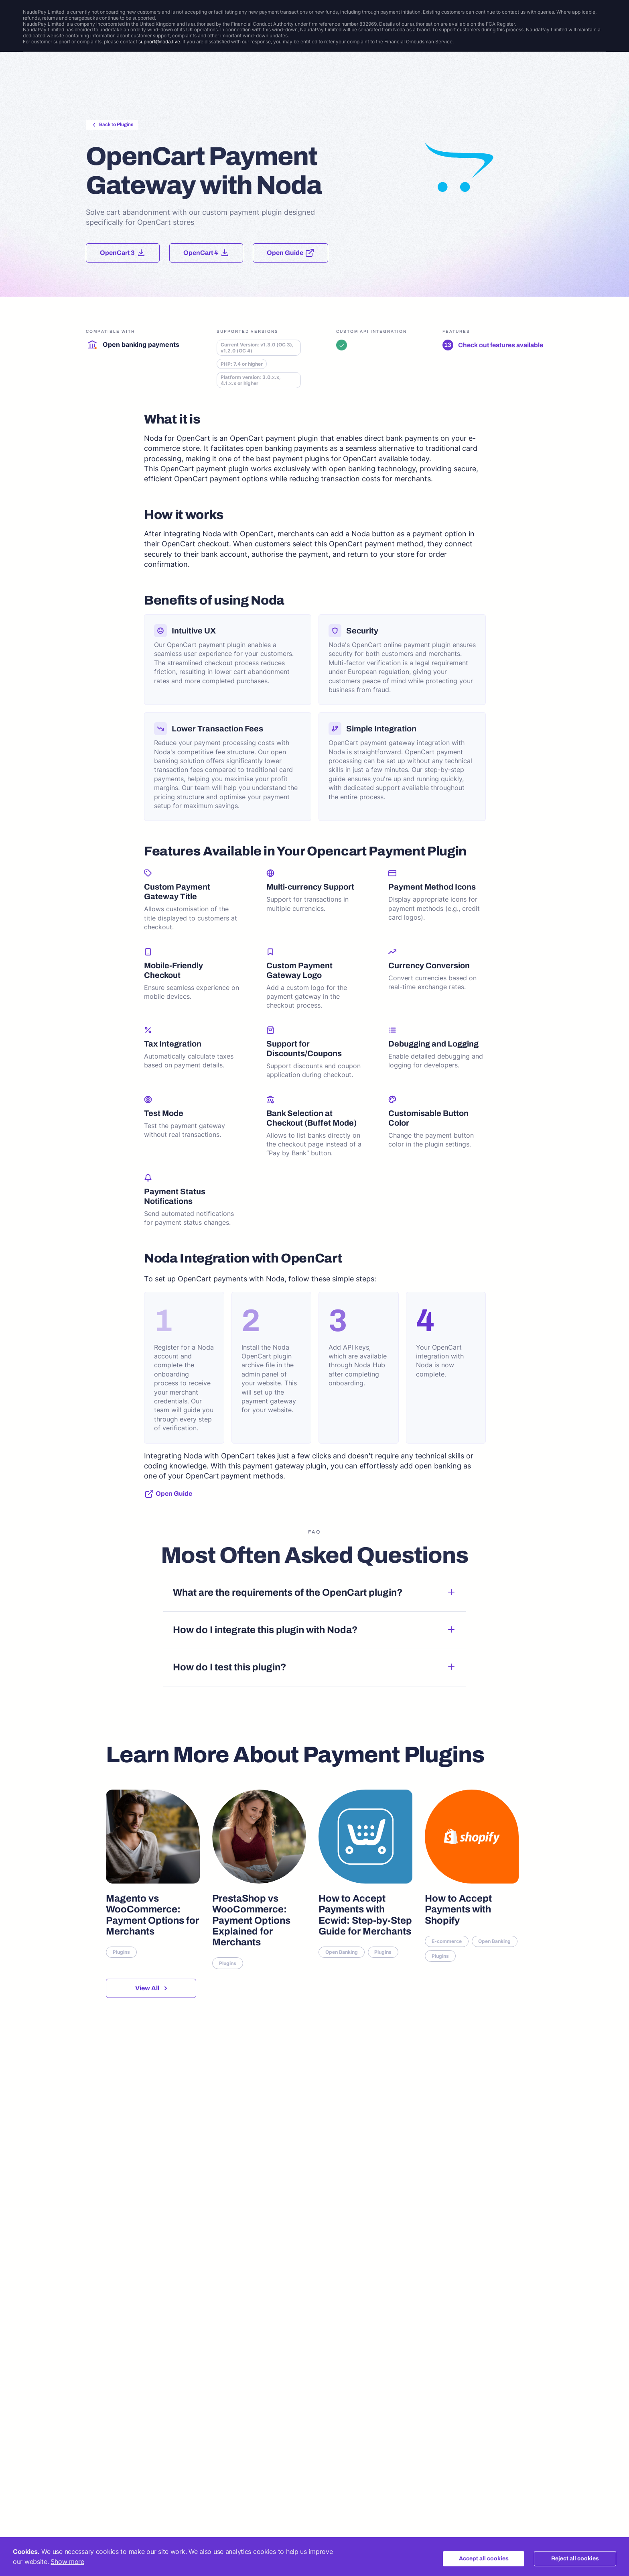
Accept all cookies (484, 2559)
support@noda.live (159, 42)
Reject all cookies (575, 2559)
